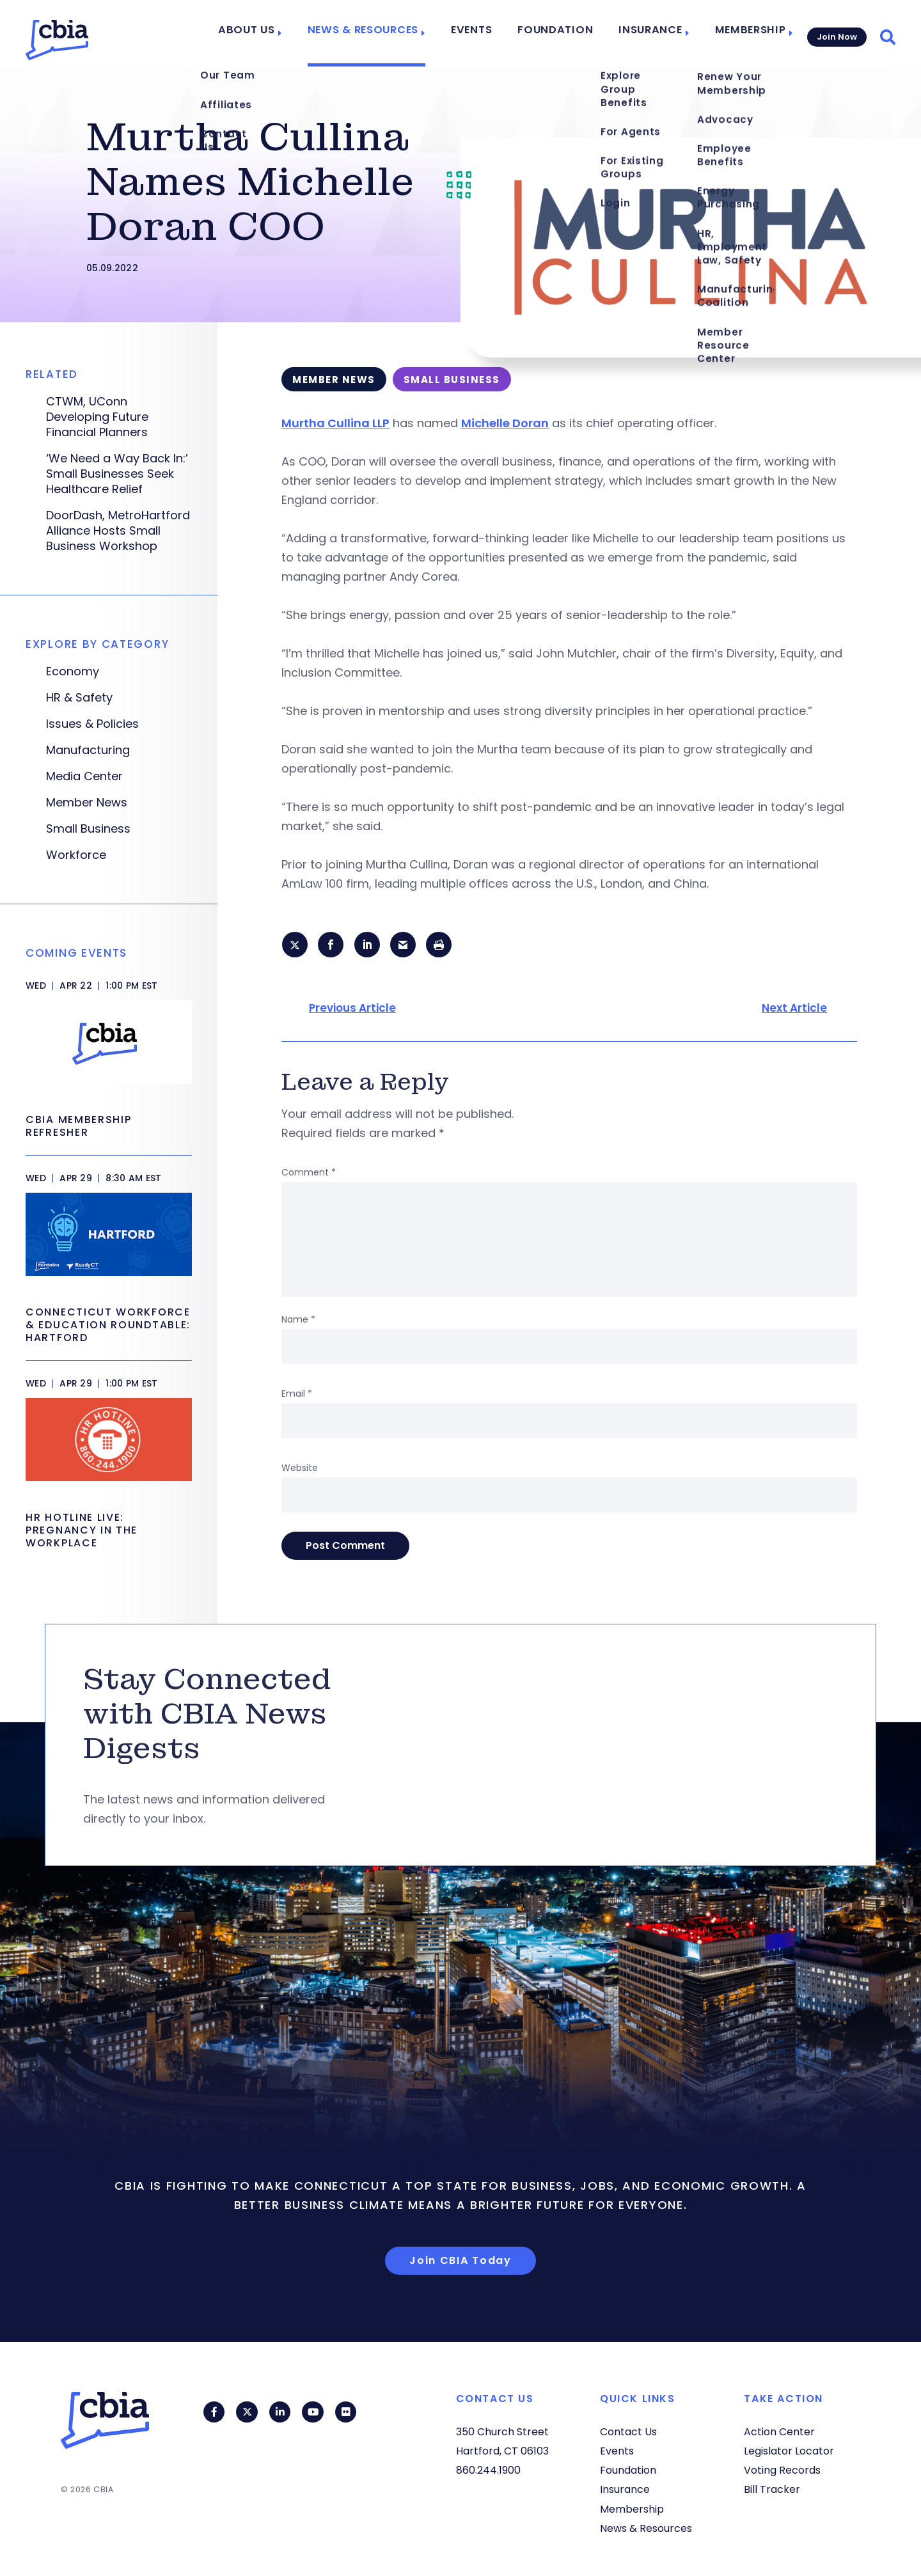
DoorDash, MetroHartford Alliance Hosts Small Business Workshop (118, 531)
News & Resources (384, 33)
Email (296, 1395)
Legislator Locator (789, 2451)
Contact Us (628, 2431)
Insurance (649, 33)
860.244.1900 (488, 2470)
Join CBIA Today (460, 2262)
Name (298, 1321)
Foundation (563, 33)
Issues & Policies (92, 724)
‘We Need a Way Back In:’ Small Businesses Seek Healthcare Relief (117, 474)
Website (299, 1469)
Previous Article (352, 1010)
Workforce (76, 855)
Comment (308, 1174)
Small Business (88, 828)
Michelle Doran (505, 423)
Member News (86, 802)
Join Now (835, 33)
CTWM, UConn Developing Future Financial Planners (97, 417)
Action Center (779, 2431)
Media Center (84, 776)
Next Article (794, 1010)
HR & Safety (79, 697)
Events (486, 33)
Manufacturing (88, 750)
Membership (743, 33)
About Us (276, 33)
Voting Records (782, 2470)
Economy (72, 671)
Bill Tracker (772, 2489)
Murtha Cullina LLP (335, 423)
